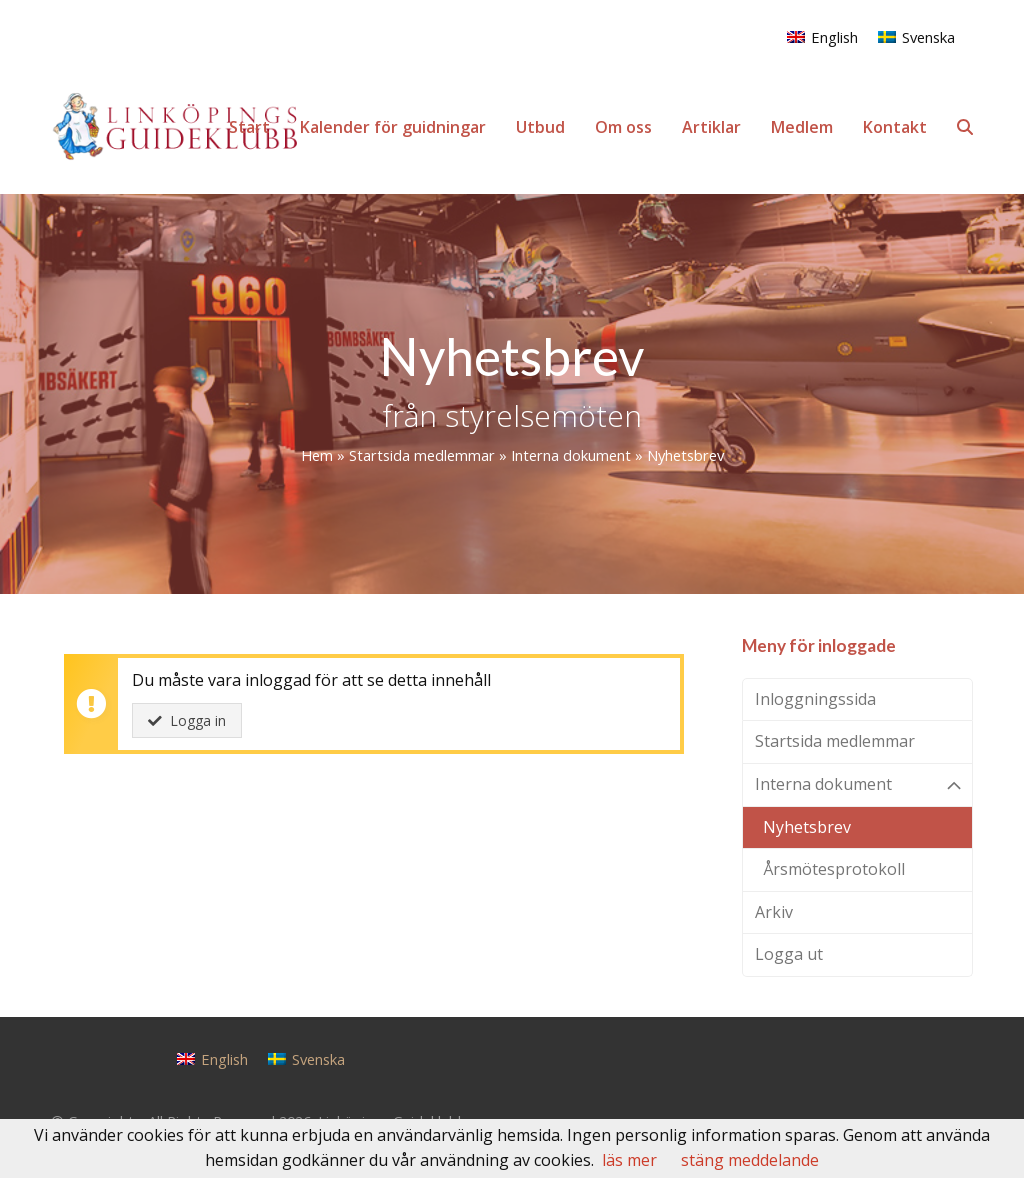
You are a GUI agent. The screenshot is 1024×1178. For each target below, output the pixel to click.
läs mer (629, 1160)
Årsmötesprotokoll (834, 869)
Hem (317, 455)
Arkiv (774, 912)
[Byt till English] (822, 36)
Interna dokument (571, 455)
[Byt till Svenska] (916, 36)
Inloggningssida (815, 699)
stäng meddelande (750, 1160)
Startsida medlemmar (422, 455)
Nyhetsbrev (807, 827)
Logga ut (789, 954)
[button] (965, 127)
